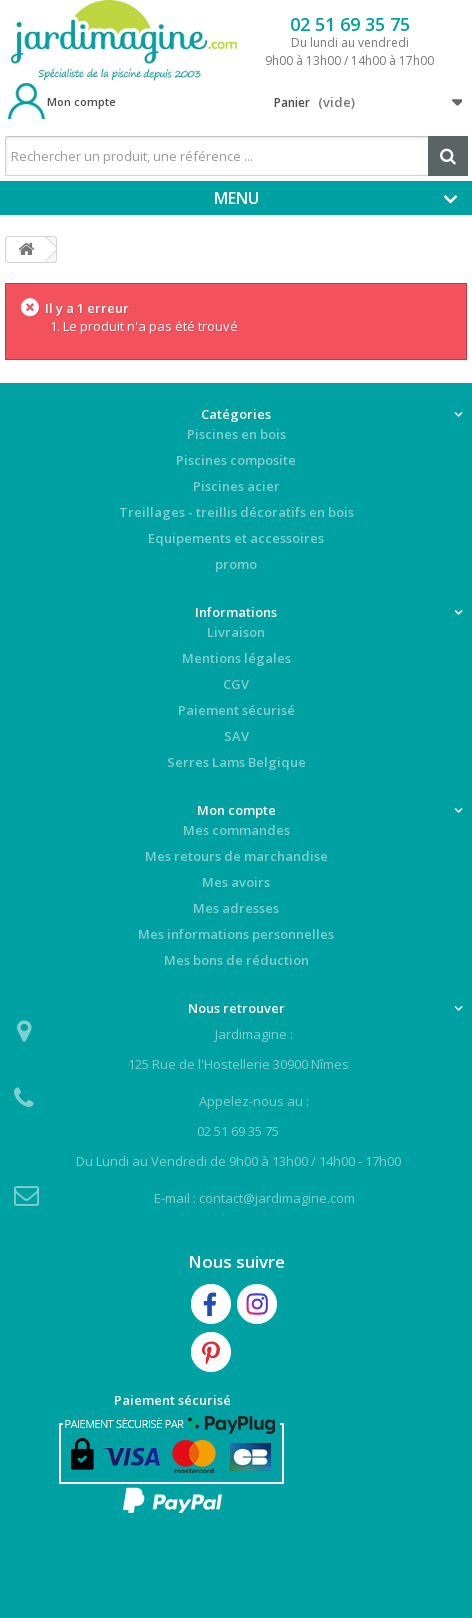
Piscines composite (236, 460)
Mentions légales (236, 658)
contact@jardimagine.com (277, 1198)
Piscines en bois (236, 434)
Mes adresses (236, 908)
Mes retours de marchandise (236, 856)
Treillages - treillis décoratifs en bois (236, 512)
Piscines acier (236, 486)
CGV (236, 684)
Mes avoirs (236, 882)
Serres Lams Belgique (236, 762)
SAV (236, 736)
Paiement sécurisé (236, 710)
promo (236, 564)
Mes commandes (236, 830)
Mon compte (81, 101)
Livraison (236, 632)
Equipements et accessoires (236, 538)
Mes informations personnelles (236, 934)
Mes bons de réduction (236, 960)
